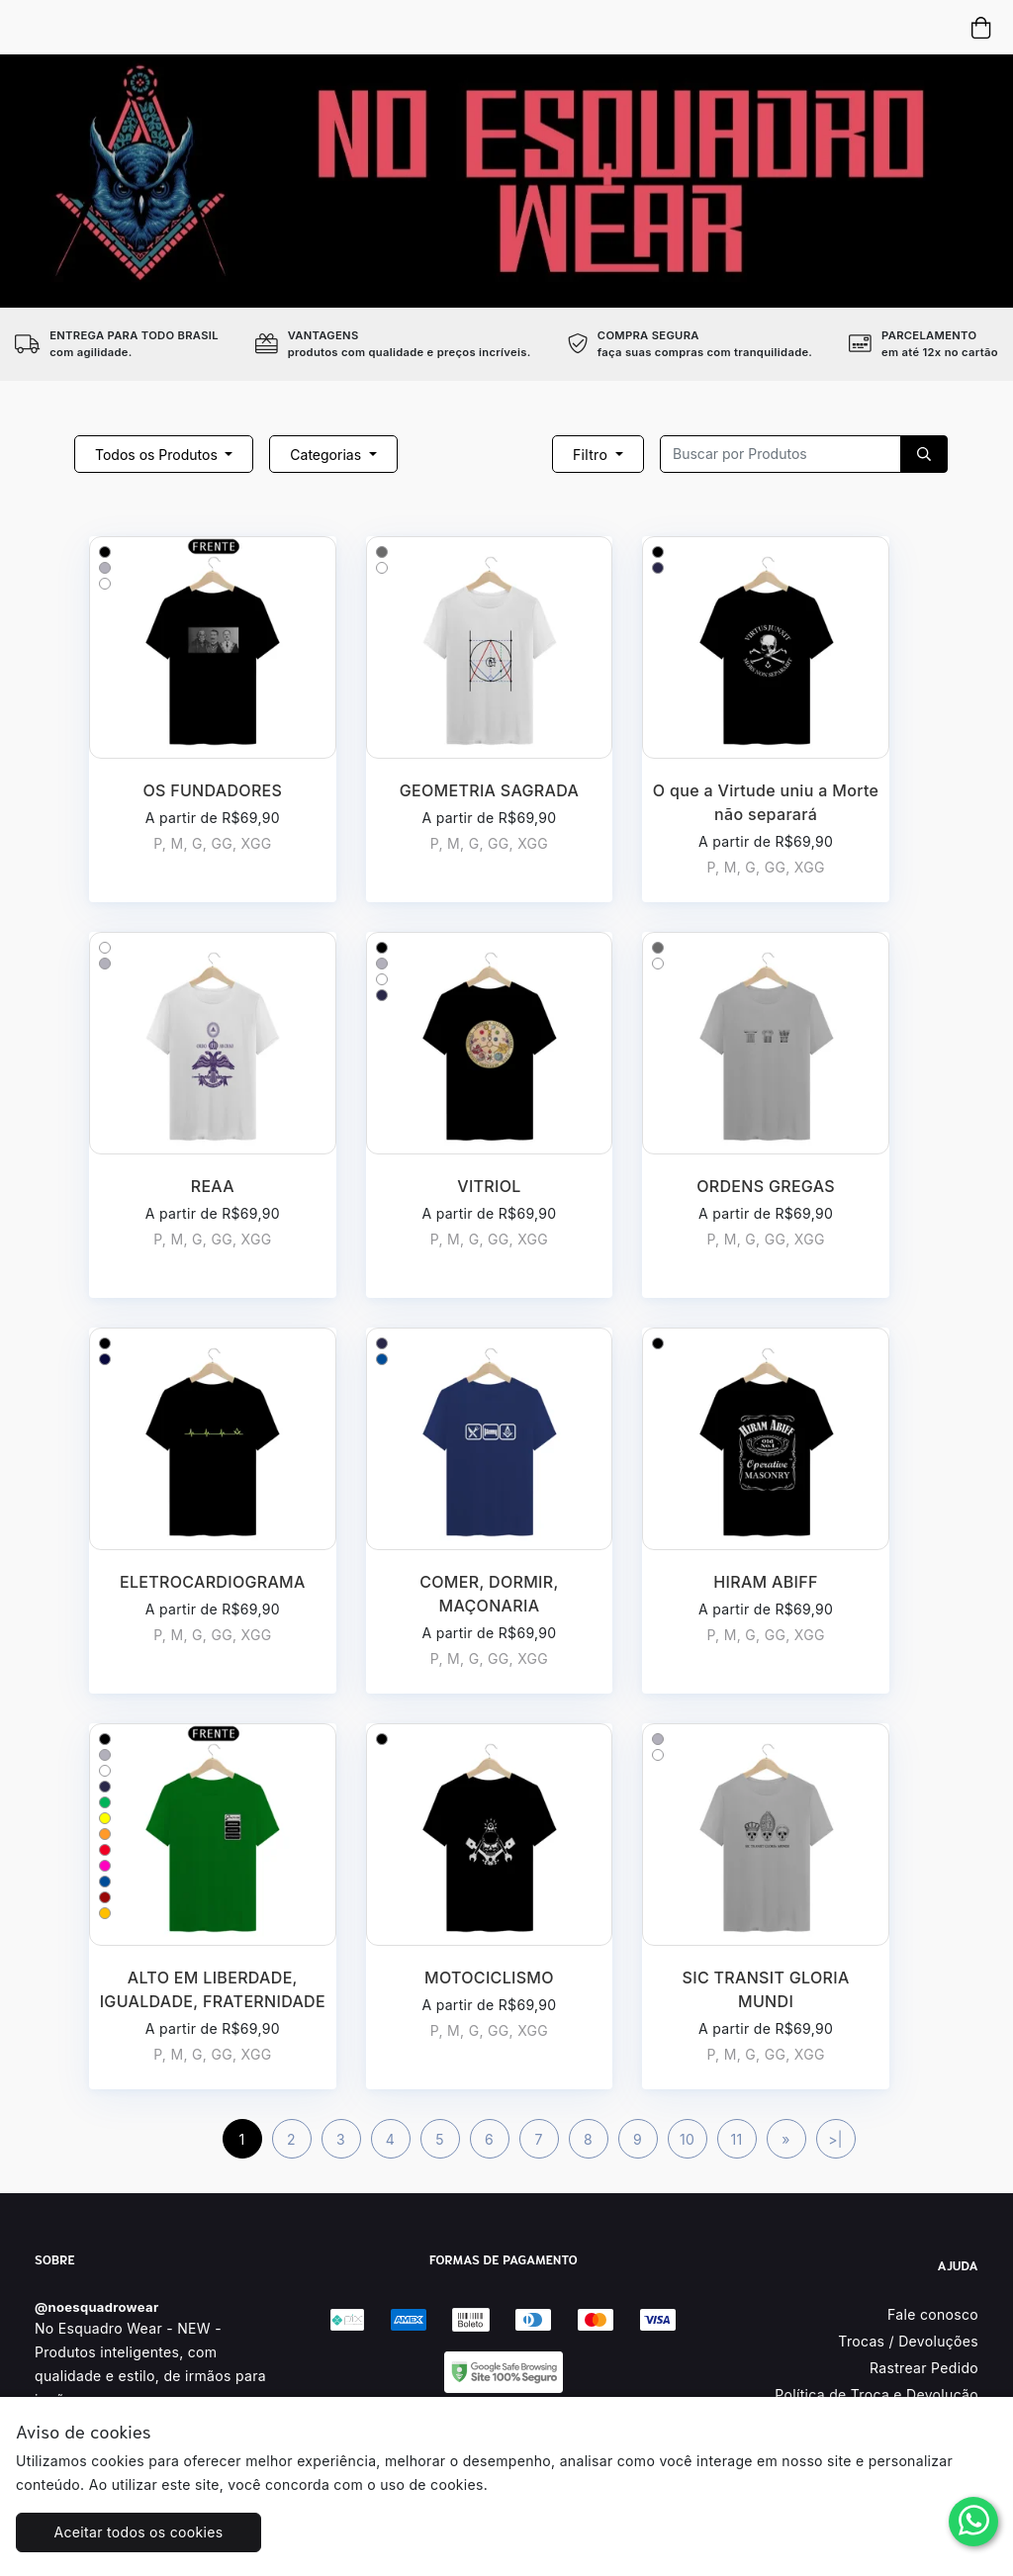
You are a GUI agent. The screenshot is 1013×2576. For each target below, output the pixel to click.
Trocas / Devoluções (908, 2341)
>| (835, 2139)
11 (736, 2139)
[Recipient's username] (780, 454)
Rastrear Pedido (924, 2367)
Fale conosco (932, 2314)
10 (687, 2139)
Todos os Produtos (158, 454)
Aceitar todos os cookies (139, 2532)
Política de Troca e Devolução (876, 2394)
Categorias (327, 454)
